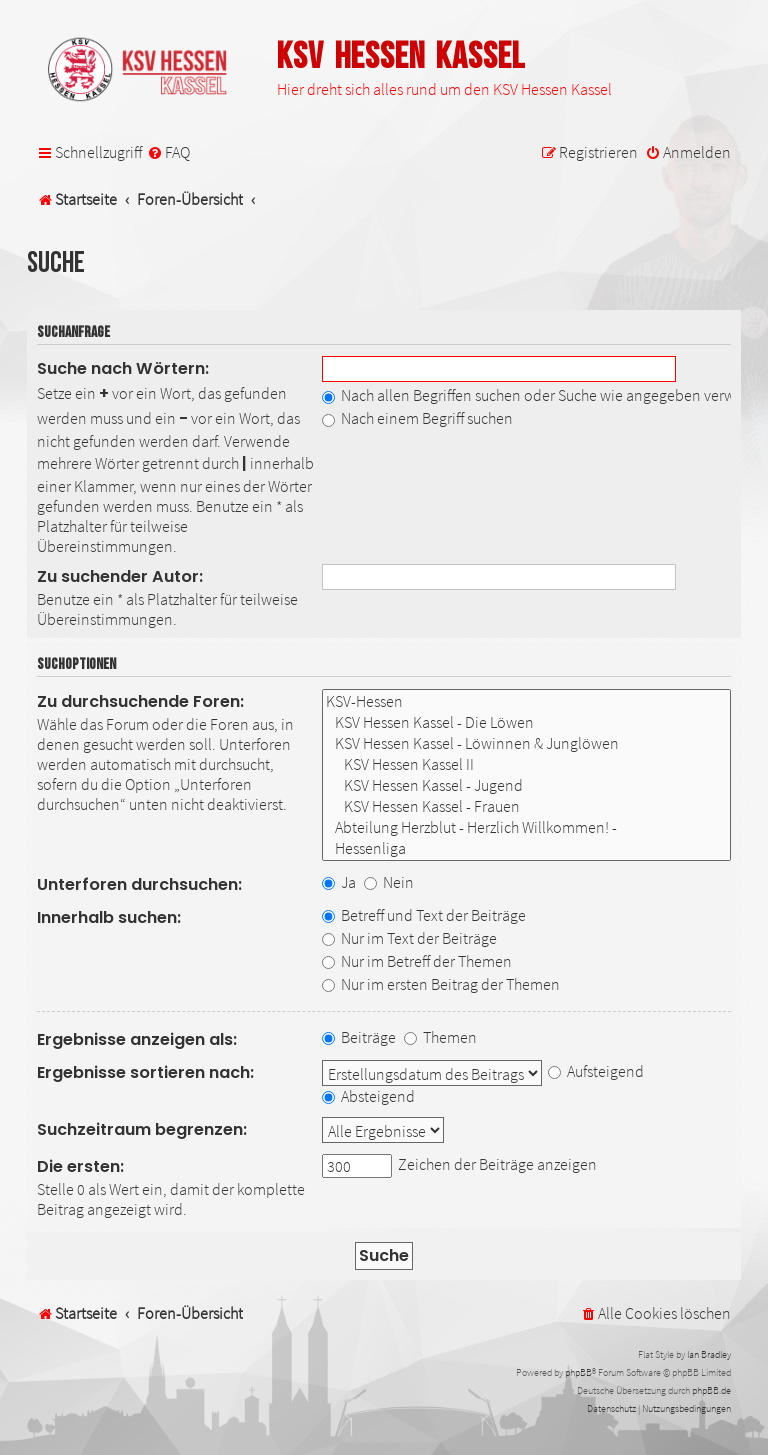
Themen (440, 1037)
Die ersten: (80, 1166)
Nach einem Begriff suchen (417, 418)
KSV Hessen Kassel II (526, 764)
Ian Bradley (709, 1354)
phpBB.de (711, 1390)
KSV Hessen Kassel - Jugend (526, 785)
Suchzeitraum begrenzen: (142, 1129)
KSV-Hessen (526, 701)
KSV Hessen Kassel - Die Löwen (526, 722)
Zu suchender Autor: (120, 576)
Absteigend (368, 1096)
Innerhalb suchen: (109, 917)
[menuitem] (168, 152)
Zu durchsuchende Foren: (140, 701)
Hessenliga (526, 848)
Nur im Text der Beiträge (409, 938)
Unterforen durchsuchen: (139, 884)
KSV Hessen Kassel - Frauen (526, 806)
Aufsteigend (596, 1071)
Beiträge (359, 1037)
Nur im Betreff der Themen (417, 961)
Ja (339, 882)
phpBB (578, 1372)
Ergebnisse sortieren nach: (145, 1072)
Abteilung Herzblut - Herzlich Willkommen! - (526, 827)
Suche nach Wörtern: (123, 368)
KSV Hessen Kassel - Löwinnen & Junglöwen (526, 743)
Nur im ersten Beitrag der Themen (441, 984)
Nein (389, 882)
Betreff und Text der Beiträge (424, 915)
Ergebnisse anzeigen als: (137, 1039)
